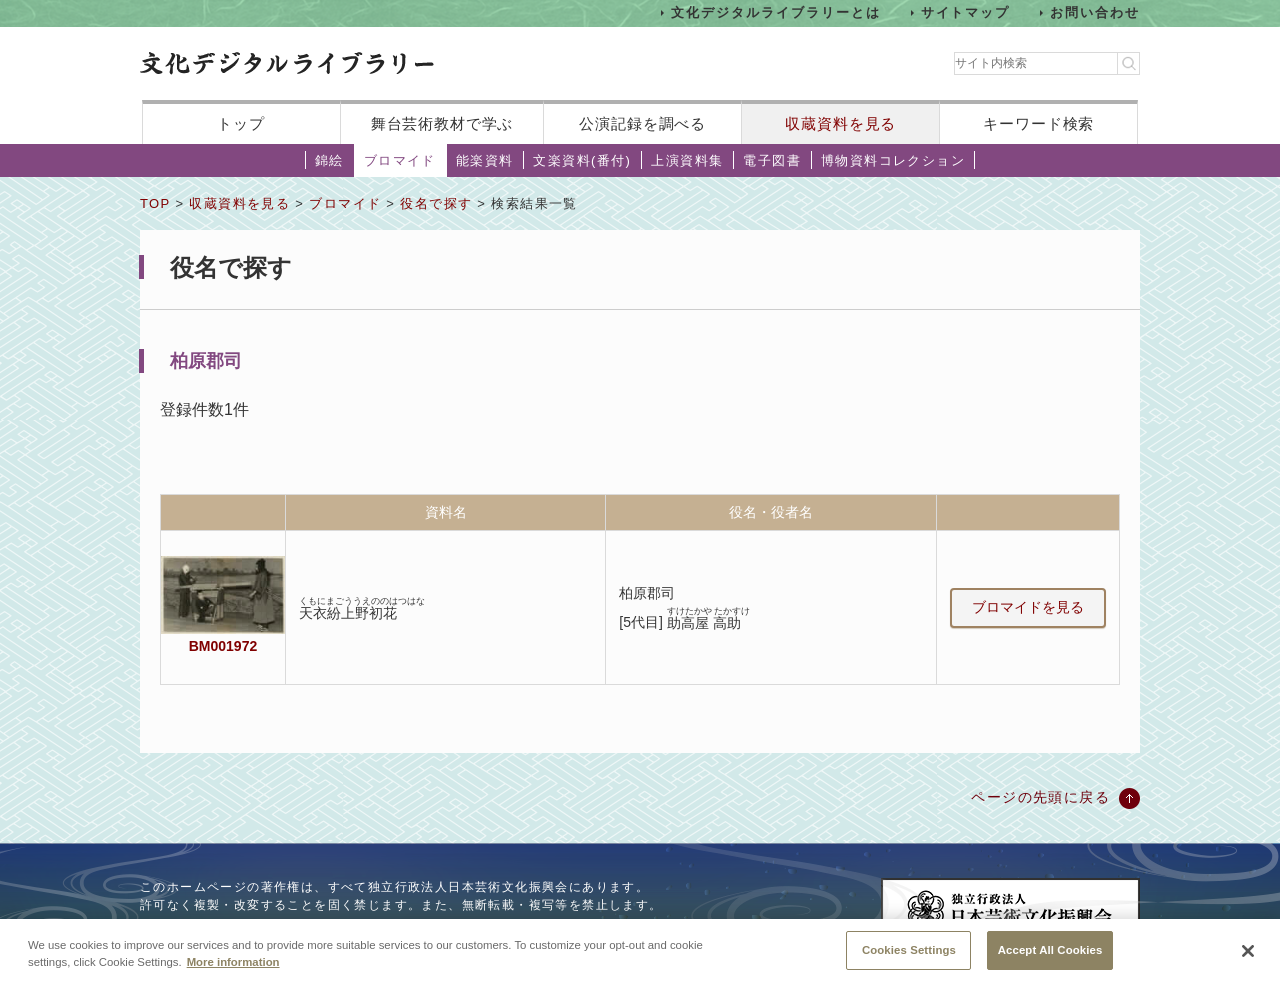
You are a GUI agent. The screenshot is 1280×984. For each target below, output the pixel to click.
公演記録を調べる (642, 123)
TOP (155, 203)
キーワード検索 (1038, 123)
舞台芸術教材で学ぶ (442, 123)
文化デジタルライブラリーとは (775, 12)
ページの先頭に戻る (1040, 797)
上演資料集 (687, 160)
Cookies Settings (909, 956)
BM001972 (223, 646)
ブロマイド (400, 160)
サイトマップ (966, 12)
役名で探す (436, 203)
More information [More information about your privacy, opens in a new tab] (233, 968)
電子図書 (772, 160)
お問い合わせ (1095, 12)
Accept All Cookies (1050, 956)
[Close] (1248, 958)
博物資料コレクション (893, 160)
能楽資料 (485, 160)
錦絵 (329, 160)
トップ (241, 123)
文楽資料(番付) (582, 160)
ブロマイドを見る (1028, 607)
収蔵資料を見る (840, 123)
